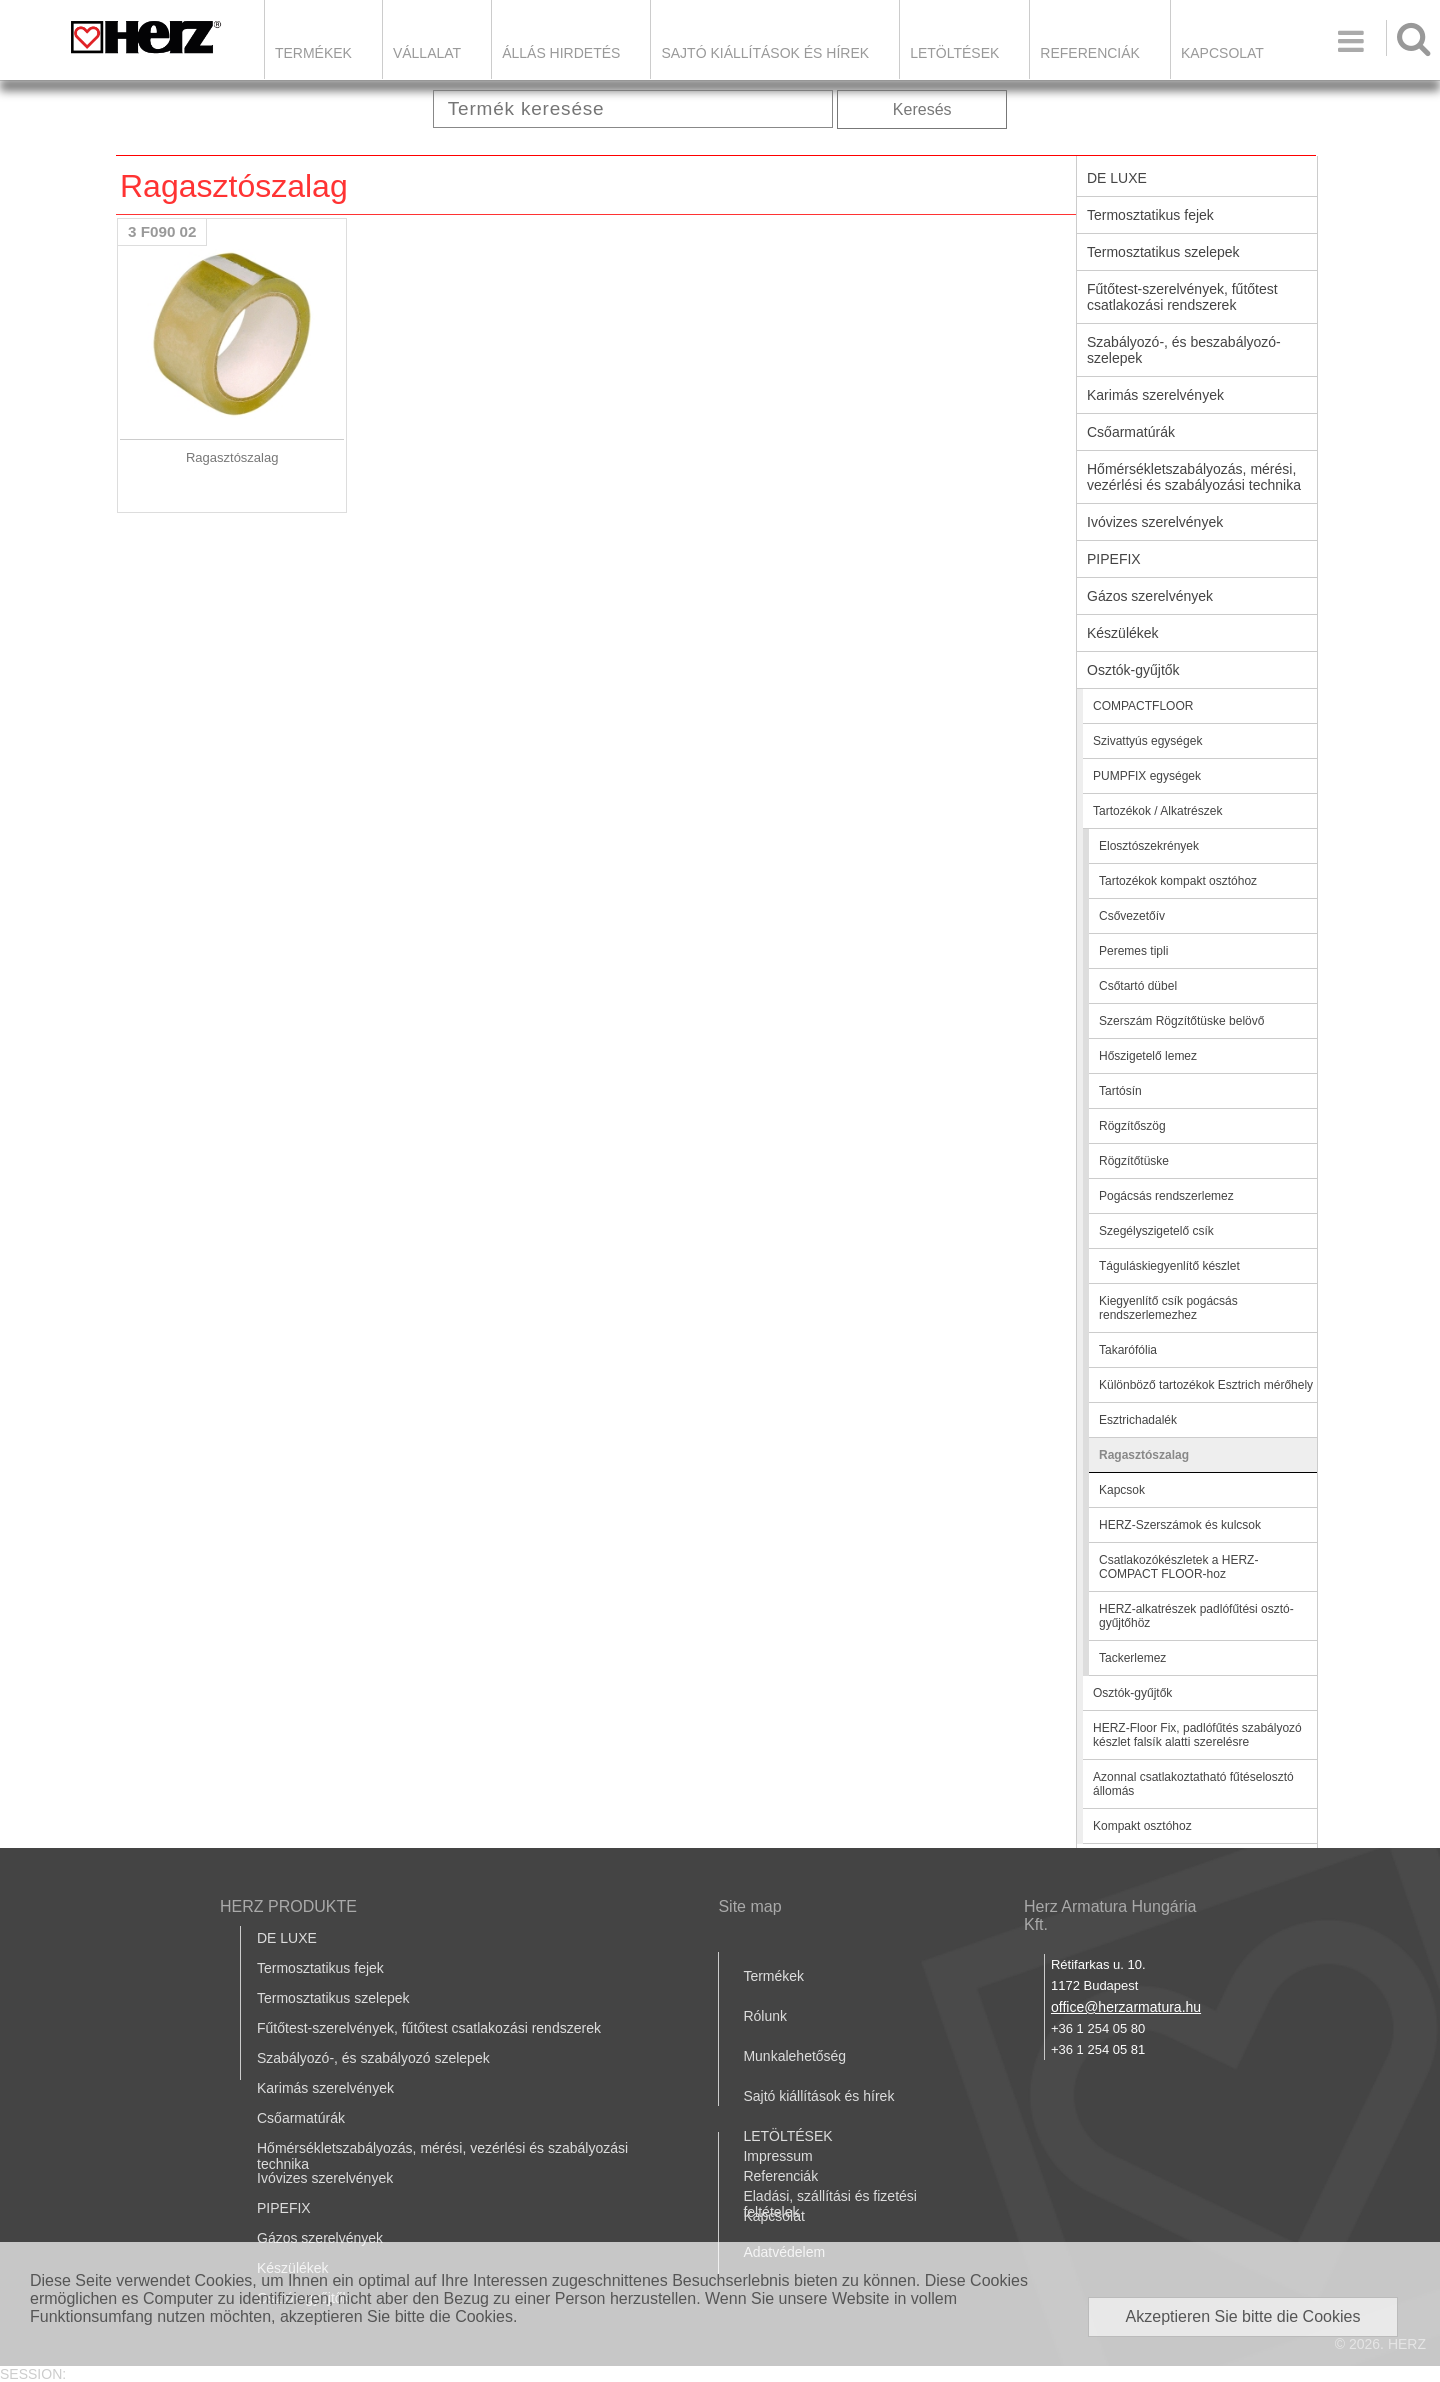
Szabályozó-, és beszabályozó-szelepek (1184, 350)
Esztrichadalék (1138, 1420)
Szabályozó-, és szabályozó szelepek (373, 2058)
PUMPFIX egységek (1147, 776)
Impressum (777, 2156)
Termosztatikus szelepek (1163, 252)
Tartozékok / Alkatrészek (1157, 811)
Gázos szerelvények (1150, 596)
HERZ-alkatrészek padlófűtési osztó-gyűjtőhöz (1196, 1616)
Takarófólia (1128, 1350)
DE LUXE (1117, 178)
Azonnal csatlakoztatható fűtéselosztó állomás (1193, 1784)
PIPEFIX (1114, 559)
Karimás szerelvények (1155, 395)
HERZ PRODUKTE (288, 1906)
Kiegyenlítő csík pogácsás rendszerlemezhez (1168, 1308)
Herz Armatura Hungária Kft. (1110, 1915)
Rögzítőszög (1132, 1126)
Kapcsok (1122, 1490)
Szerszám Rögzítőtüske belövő (1181, 1021)
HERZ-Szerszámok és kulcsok (1180, 1525)
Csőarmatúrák (1131, 432)
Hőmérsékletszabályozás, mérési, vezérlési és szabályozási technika (1194, 477)
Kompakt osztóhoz (1142, 1826)
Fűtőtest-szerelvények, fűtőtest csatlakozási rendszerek (1182, 297)
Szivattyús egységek (1147, 741)
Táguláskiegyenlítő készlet (1169, 1266)
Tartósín (1120, 1091)
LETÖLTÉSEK (954, 53)
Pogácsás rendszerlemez (1166, 1196)
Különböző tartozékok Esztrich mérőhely (1206, 1385)
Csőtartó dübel (1138, 986)
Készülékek (1123, 633)
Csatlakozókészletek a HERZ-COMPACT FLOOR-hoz (1178, 1567)
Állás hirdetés (561, 53)
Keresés (922, 109)
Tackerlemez (1132, 1658)
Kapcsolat (1222, 53)
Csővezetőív (1132, 916)
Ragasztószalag (1144, 1455)
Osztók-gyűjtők (1133, 670)
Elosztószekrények (1149, 846)
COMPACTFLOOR (1143, 706)
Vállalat (427, 53)
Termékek (313, 53)
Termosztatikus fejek (1150, 215)
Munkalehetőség (794, 2056)
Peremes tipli (1133, 951)
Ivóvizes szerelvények (1155, 522)
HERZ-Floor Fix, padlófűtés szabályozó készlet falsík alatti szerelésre (1197, 1735)
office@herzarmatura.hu (1126, 2007)
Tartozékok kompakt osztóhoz (1178, 881)
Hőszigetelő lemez (1148, 1056)
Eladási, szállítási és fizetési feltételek (830, 2204)
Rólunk (765, 2016)
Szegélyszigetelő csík (1156, 1231)
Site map (749, 1906)
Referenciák (1090, 53)
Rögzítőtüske (1134, 1161)
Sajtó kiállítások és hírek (765, 53)
